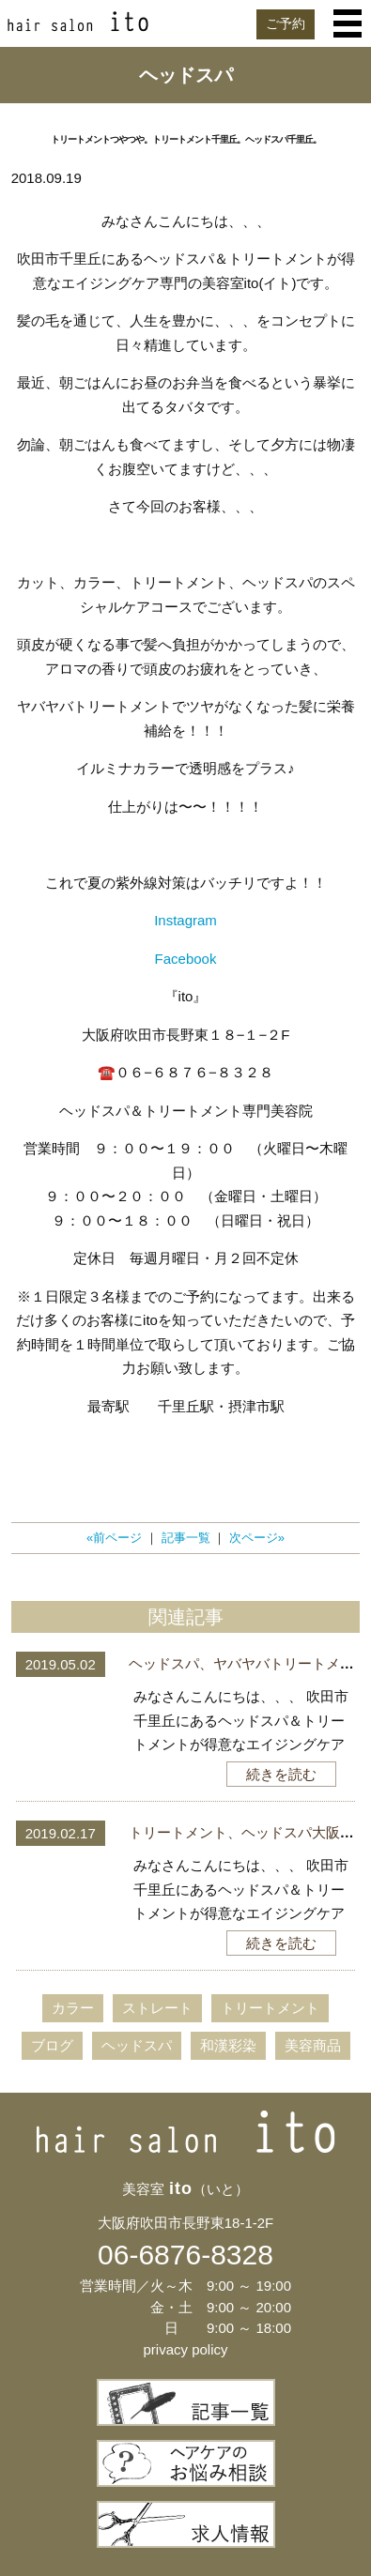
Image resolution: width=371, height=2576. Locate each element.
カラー (73, 2008)
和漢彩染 (228, 2045)
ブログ (52, 2045)
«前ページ (114, 1538)
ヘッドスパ (136, 2045)
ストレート (157, 2008)
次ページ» (257, 1538)
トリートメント (270, 2008)
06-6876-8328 (185, 2254)
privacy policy (185, 2349)
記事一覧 (186, 1538)
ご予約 (285, 23)
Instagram (185, 920)
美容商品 (313, 2045)
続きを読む (281, 1774)
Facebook (186, 959)
